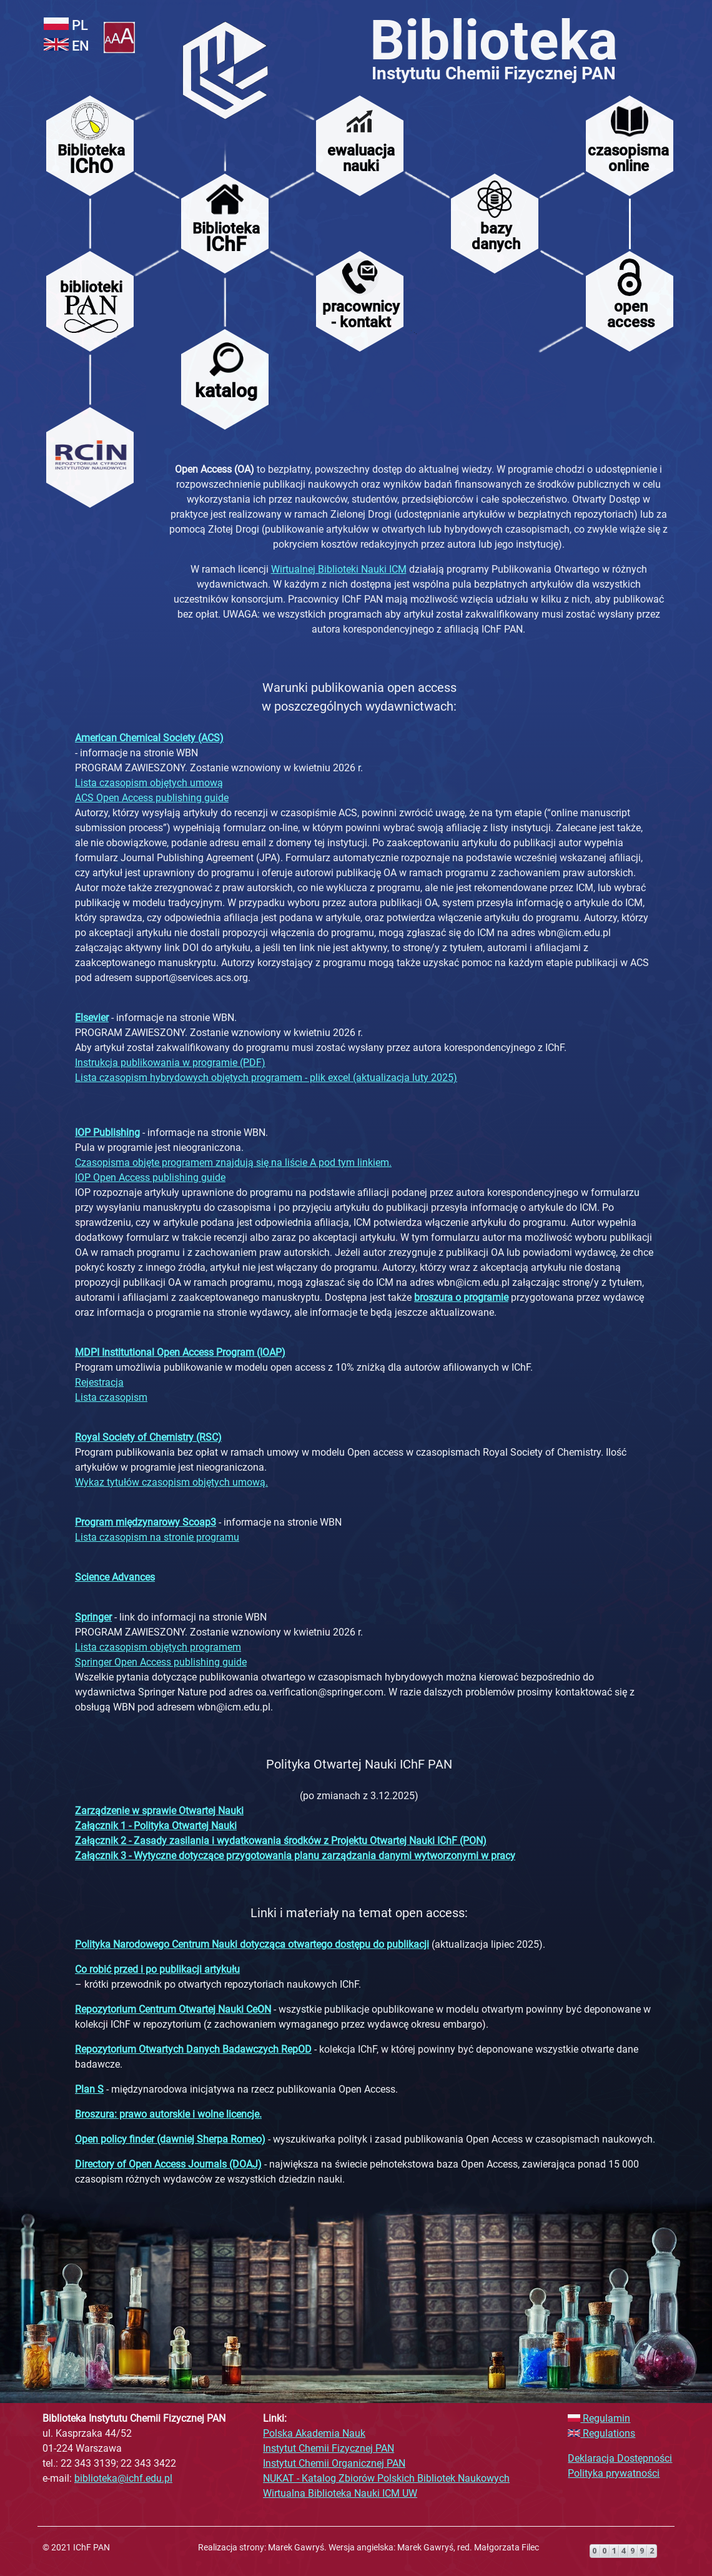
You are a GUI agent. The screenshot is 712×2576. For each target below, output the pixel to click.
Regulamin (599, 2418)
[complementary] (356, 2464)
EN (66, 46)
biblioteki (91, 287)
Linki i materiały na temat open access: (359, 1912)
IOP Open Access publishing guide (150, 1177)
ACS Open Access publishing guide (152, 798)
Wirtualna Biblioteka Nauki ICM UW (340, 2493)
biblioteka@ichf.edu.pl (123, 2478)
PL (66, 25)
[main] (418, 554)
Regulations (601, 2433)
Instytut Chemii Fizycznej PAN (328, 2448)
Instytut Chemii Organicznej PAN (334, 2463)
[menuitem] (225, 67)
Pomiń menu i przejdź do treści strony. (204, 3)
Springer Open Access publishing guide (161, 1662)
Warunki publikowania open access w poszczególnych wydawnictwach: (359, 697)
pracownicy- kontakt (361, 314)
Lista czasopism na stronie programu (157, 1537)
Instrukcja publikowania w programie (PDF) (170, 1062)
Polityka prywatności (614, 2473)
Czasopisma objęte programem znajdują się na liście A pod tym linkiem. (233, 1162)
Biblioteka (494, 40)
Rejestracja (99, 1382)
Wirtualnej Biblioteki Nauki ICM (339, 569)
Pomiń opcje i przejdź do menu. (151, 3)
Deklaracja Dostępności (620, 2458)
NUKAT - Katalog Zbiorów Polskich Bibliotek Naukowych (386, 2478)
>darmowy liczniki (607, 2537)
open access (631, 314)
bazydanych (496, 236)
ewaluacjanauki (361, 158)
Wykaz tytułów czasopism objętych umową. (171, 1482)
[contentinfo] (356, 2551)
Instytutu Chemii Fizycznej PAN (494, 73)
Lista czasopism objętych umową (149, 783)
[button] (118, 40)
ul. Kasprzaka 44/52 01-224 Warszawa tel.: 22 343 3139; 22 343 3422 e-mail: (133, 2448)
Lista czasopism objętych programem (158, 1647)
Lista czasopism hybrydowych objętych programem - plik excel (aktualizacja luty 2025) (266, 1077)
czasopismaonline (628, 158)
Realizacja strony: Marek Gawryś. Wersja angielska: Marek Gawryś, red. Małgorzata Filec (368, 2547)
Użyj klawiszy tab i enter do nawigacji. (138, 3)
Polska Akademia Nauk (314, 2433)
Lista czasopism (111, 1397)
